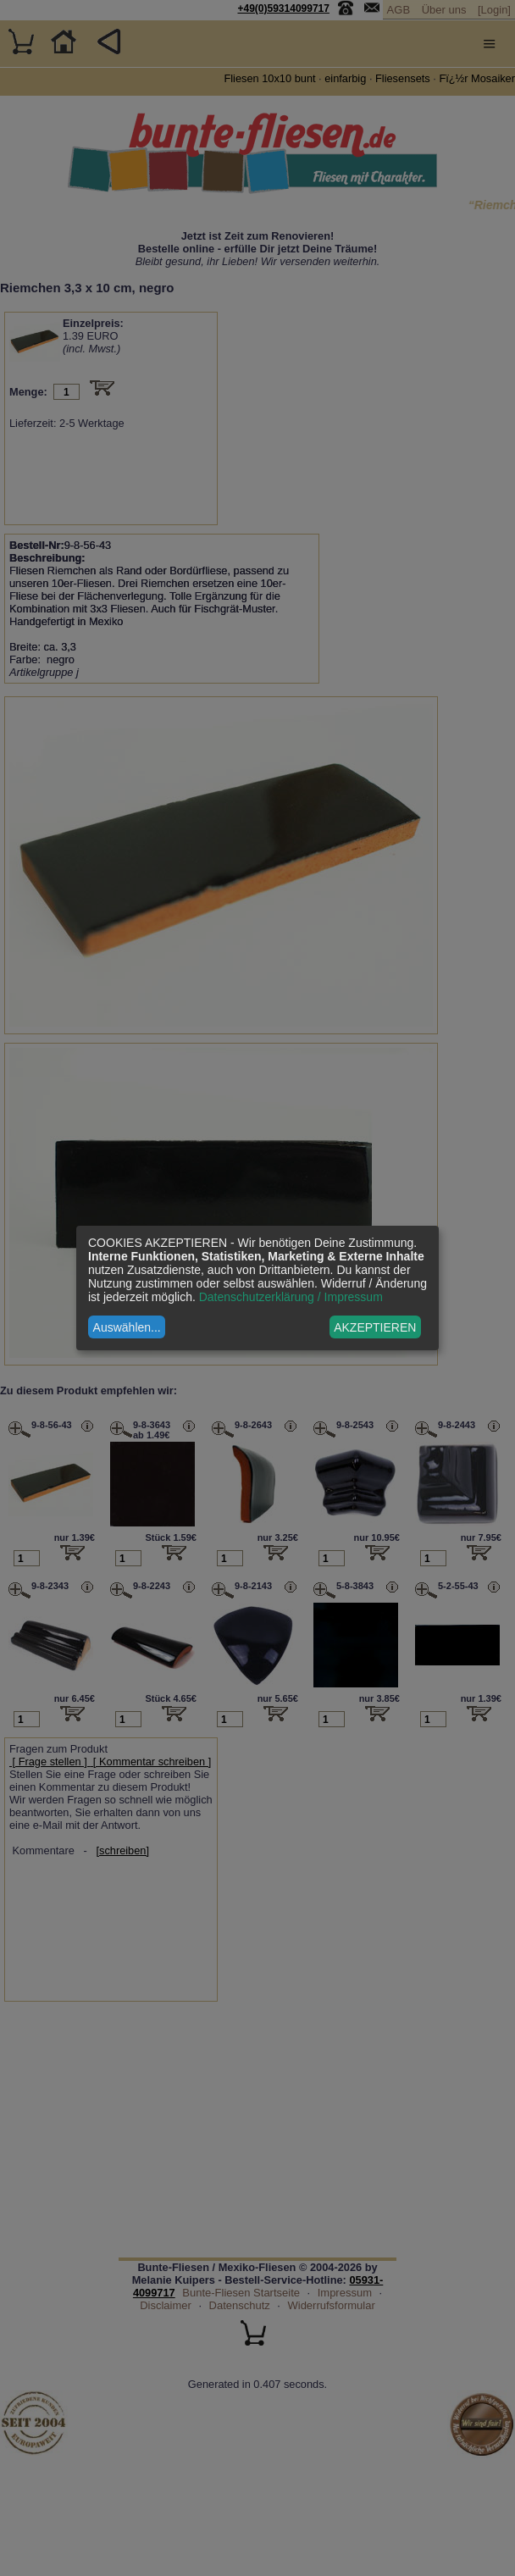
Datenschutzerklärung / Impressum (291, 1297)
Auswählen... (127, 1327)
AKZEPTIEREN (375, 1327)
